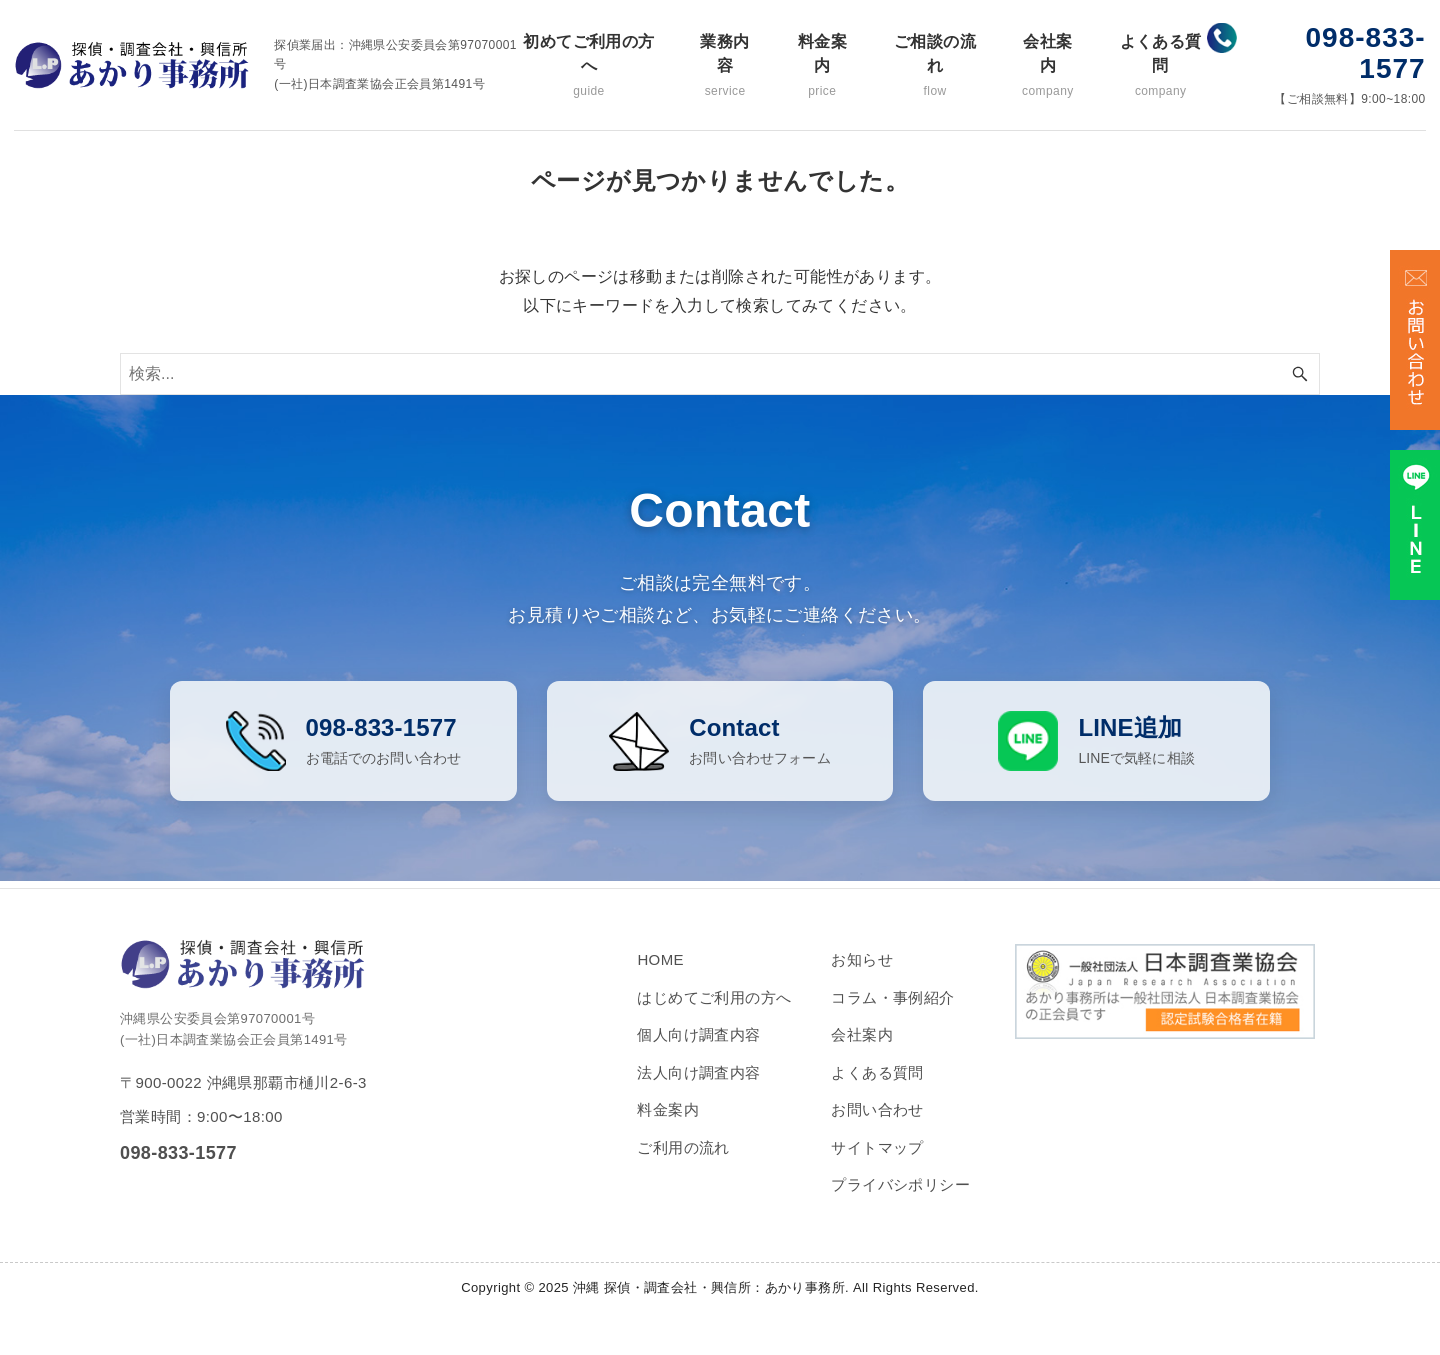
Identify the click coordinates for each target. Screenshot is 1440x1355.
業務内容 (725, 66)
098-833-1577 (1366, 53)
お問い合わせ (877, 1127)
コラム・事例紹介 (892, 1014)
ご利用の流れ (683, 1164)
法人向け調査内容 (698, 1089)
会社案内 (1048, 66)
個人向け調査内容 (698, 1052)
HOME (660, 977)
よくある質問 (1160, 66)
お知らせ (862, 977)
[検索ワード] (720, 374)
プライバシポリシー (900, 1202)
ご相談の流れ (934, 66)
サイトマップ (877, 1164)
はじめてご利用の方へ (714, 1014)
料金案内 (822, 66)
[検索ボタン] (1300, 374)
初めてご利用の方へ (589, 66)
